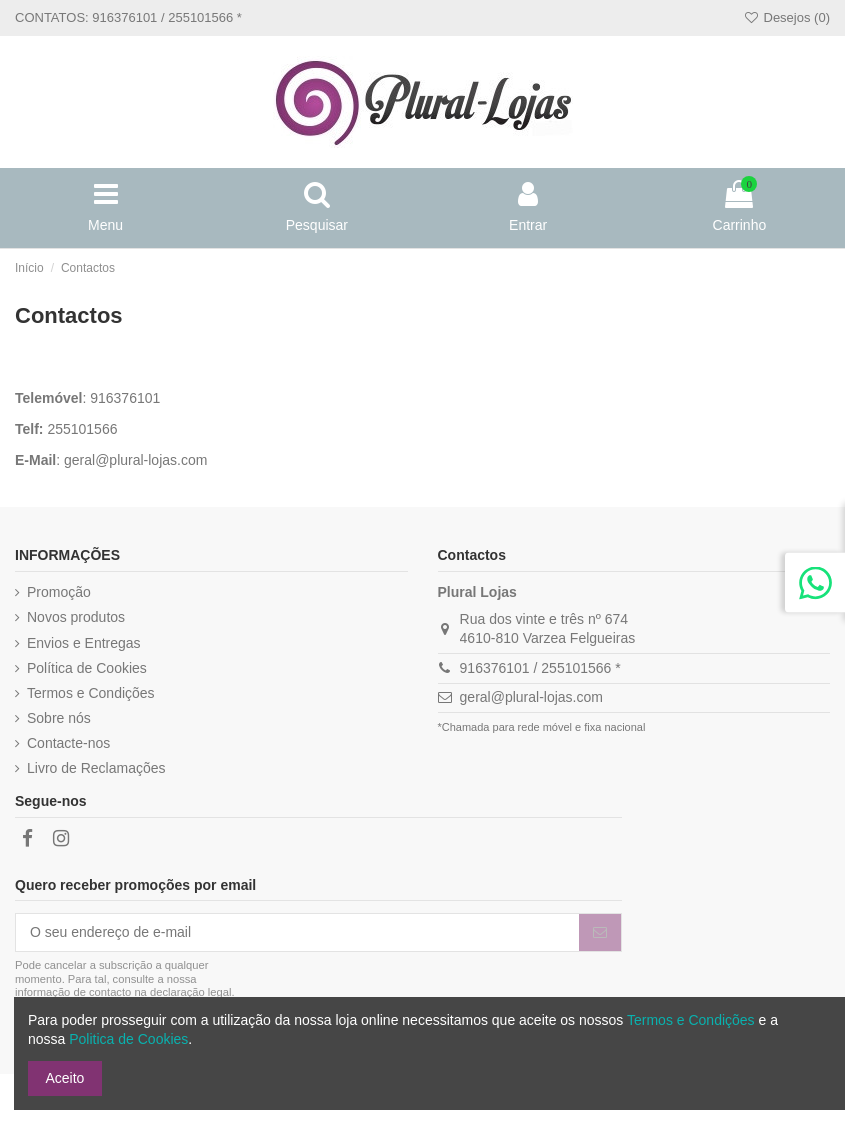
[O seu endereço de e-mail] (297, 933)
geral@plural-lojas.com (135, 460)
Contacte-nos (68, 743)
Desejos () (786, 17)
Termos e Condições (91, 693)
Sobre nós (59, 718)
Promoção (59, 592)
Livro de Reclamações (96, 768)
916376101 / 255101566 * (540, 668)
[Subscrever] (600, 933)
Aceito (65, 1078)
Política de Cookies (87, 668)
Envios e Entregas (84, 643)
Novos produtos (76, 617)
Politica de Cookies (128, 1039)
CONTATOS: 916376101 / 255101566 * (128, 17)
